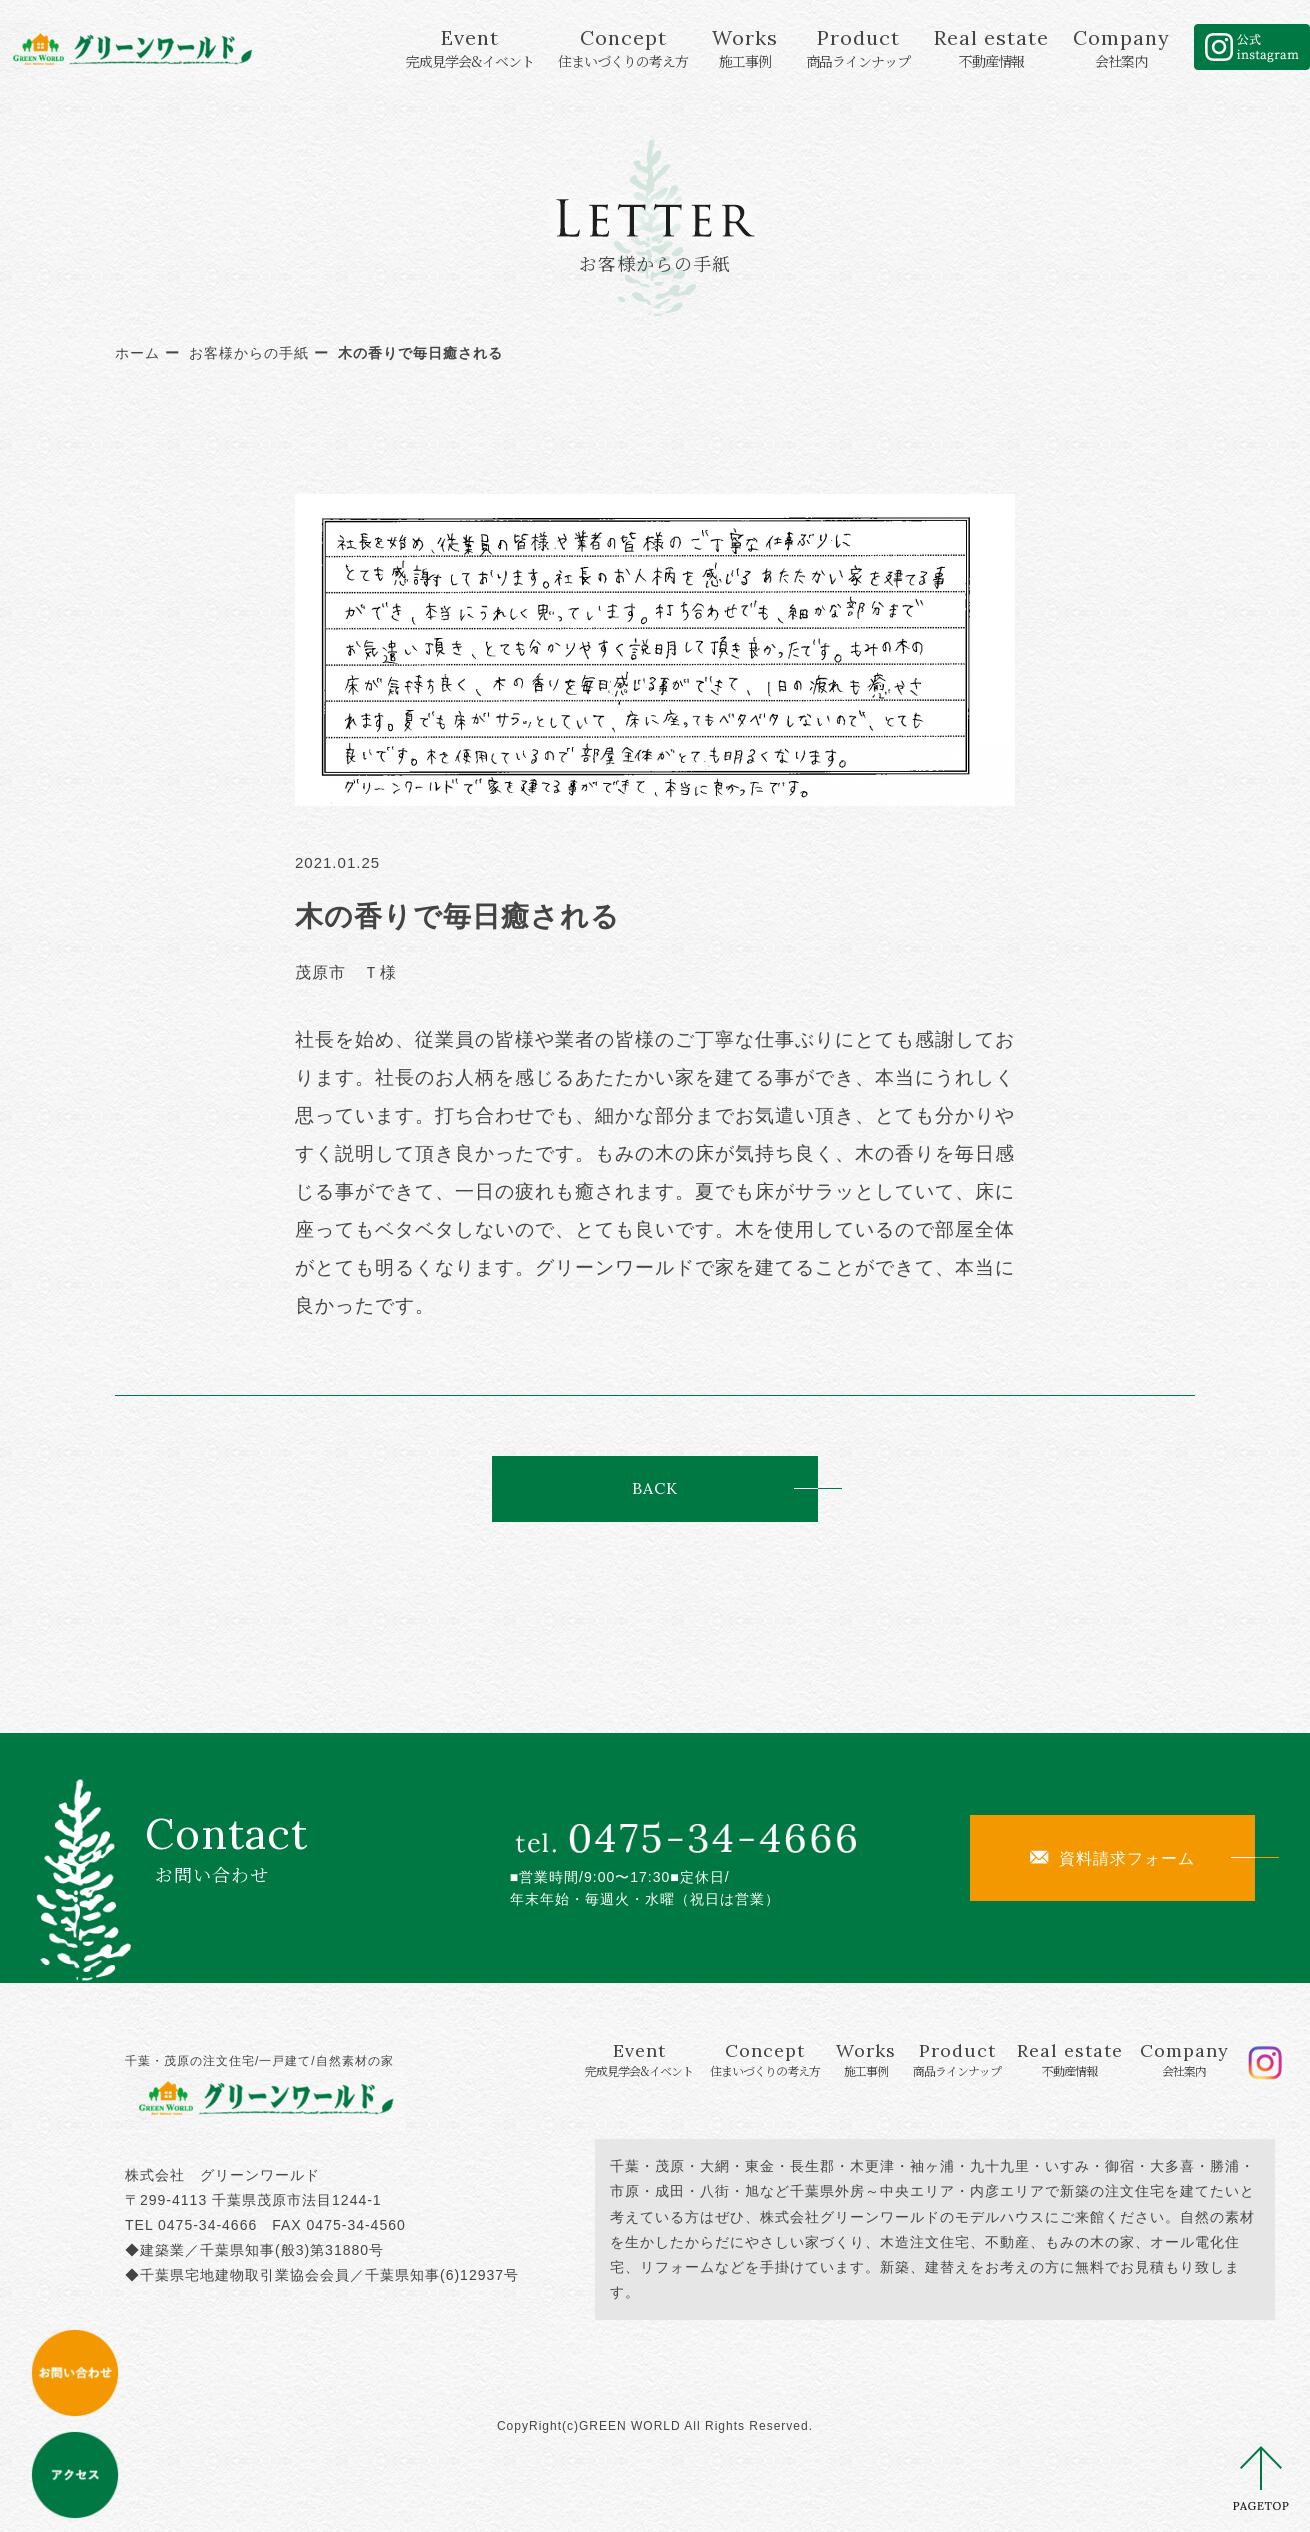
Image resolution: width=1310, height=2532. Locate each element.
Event (470, 47)
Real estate (991, 47)
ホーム (137, 353)
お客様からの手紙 (249, 353)
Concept (623, 47)
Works (745, 47)
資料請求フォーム (1112, 1858)
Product (858, 47)
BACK (655, 1488)
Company (1121, 47)
